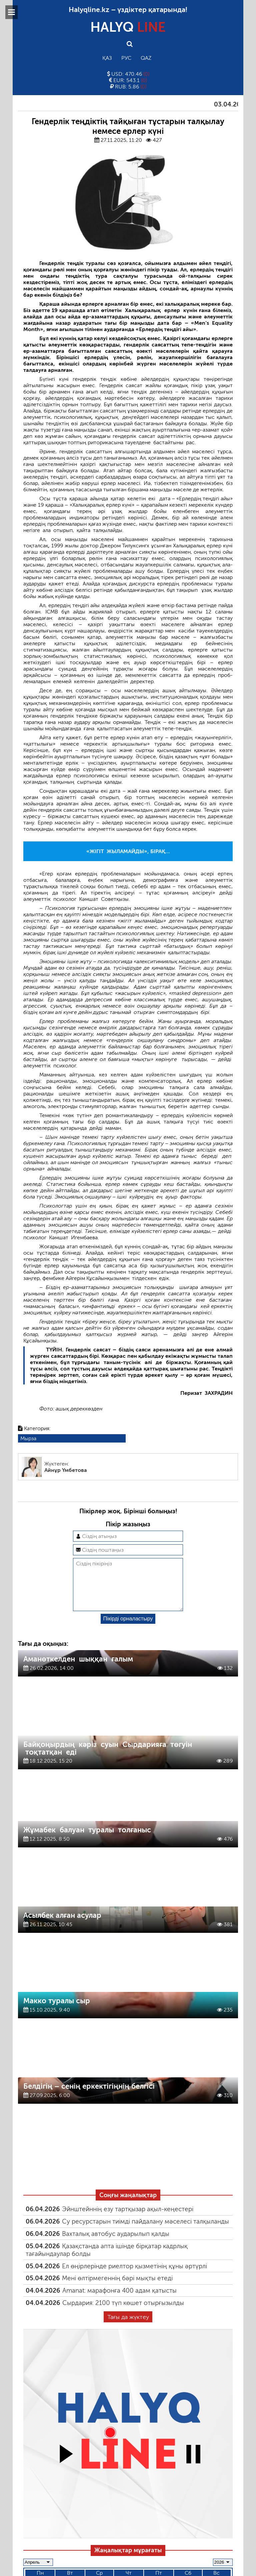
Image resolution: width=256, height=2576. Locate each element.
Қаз (107, 58)
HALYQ (128, 27)
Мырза (28, 1438)
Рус (126, 58)
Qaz (146, 58)
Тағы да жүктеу (128, 2327)
